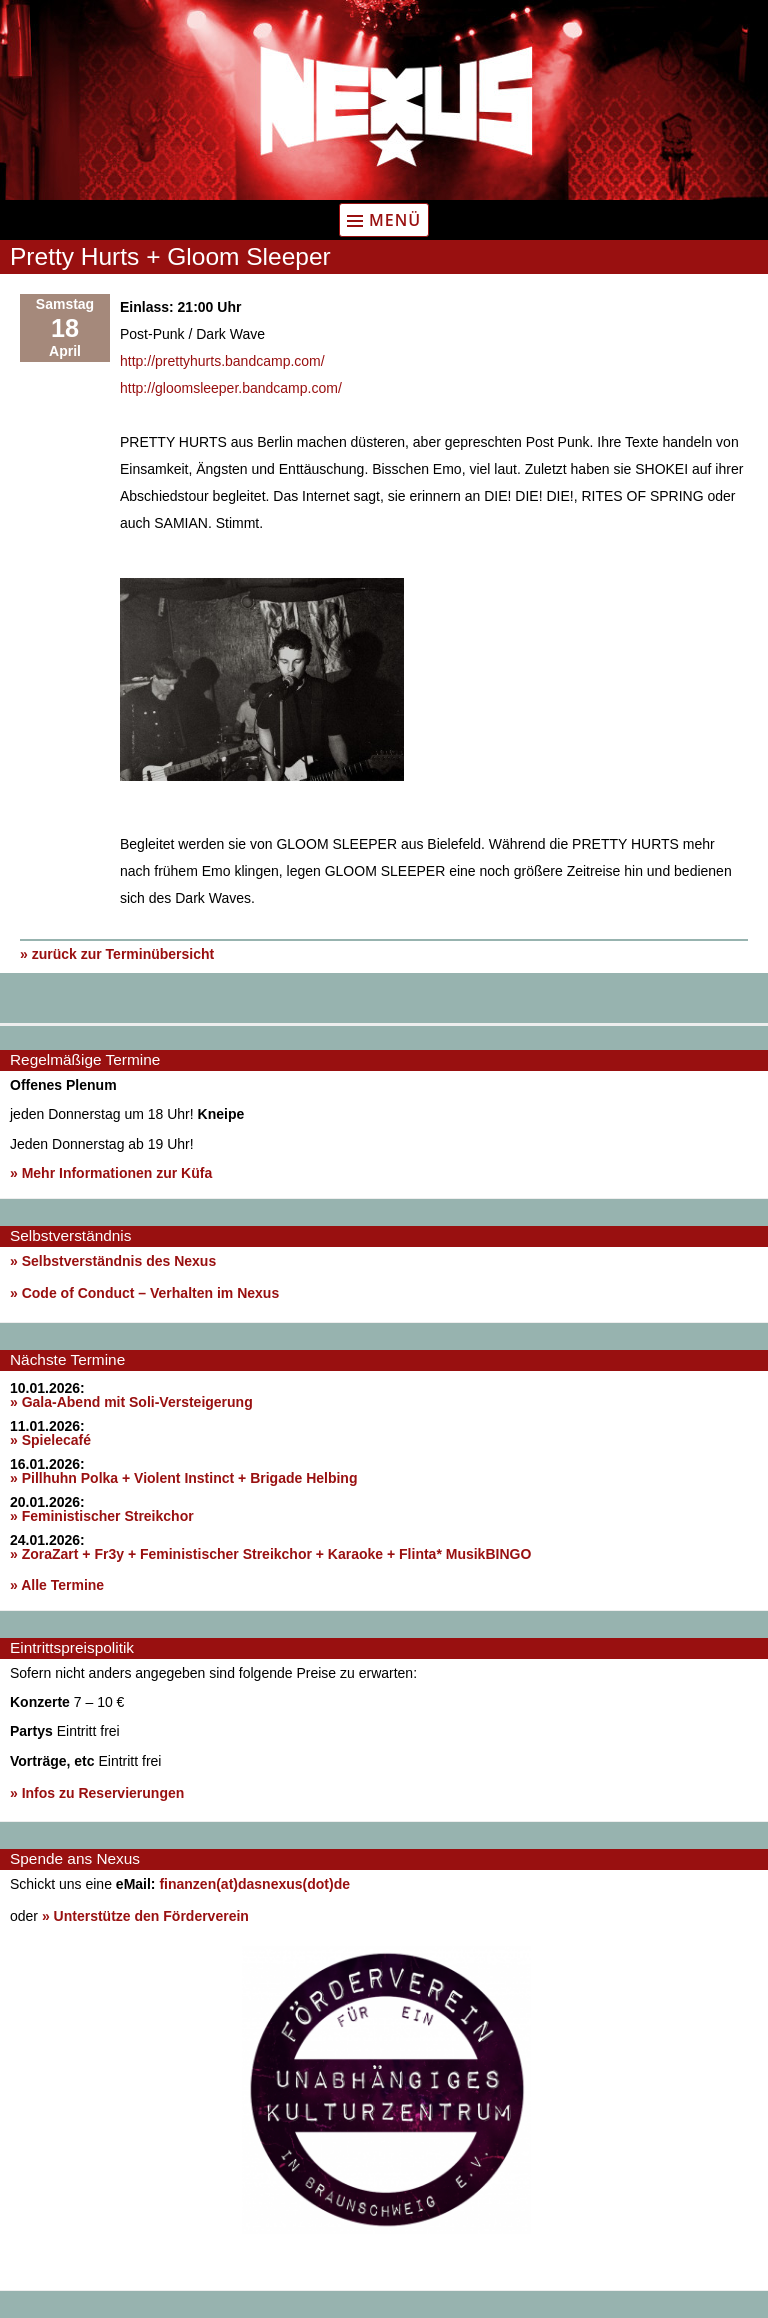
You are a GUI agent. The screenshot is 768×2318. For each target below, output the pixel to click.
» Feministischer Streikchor (102, 1516)
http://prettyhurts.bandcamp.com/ (222, 361)
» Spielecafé (50, 1440)
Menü (395, 220)
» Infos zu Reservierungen (97, 1793)
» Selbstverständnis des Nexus (113, 1261)
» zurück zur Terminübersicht (117, 954)
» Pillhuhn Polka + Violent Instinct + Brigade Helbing (183, 1478)
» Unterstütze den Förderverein (145, 1916)
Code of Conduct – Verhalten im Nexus (151, 1293)
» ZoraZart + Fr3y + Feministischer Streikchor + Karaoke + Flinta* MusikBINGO (270, 1554)
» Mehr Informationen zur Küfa (111, 1173)
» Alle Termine (57, 1585)
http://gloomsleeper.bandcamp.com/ (231, 388)
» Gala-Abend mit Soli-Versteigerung (131, 1402)
